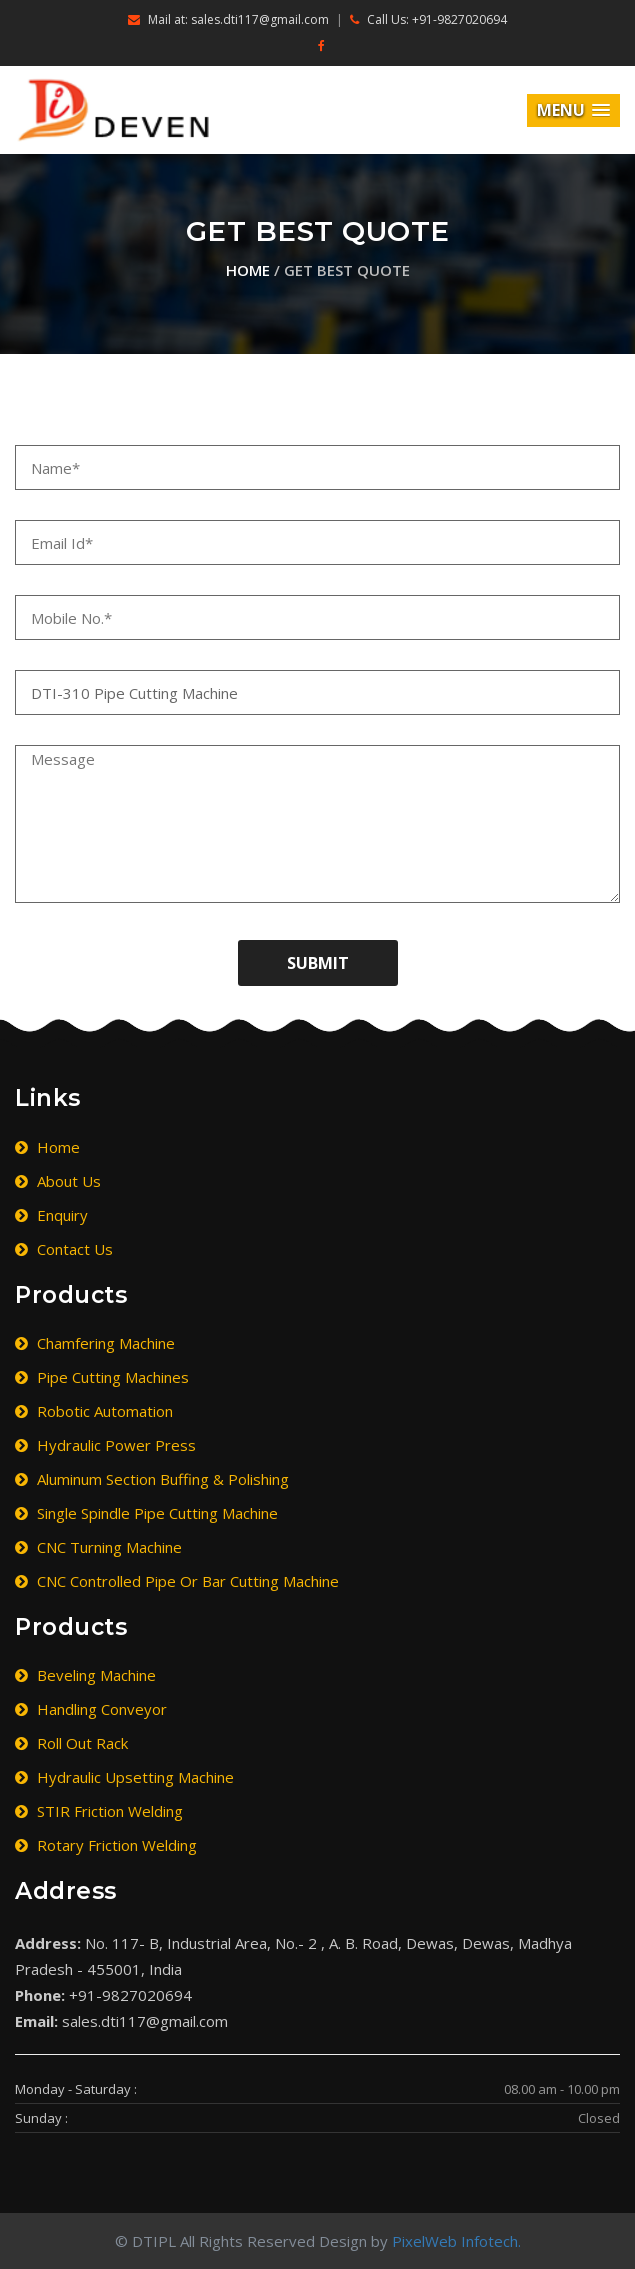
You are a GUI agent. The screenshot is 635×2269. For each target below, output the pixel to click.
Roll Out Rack (71, 1743)
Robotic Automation (94, 1411)
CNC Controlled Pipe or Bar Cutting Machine (177, 1581)
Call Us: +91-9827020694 (428, 19)
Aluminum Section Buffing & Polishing (152, 1479)
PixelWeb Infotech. (456, 2241)
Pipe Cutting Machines (102, 1377)
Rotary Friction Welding (106, 1845)
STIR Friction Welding (99, 1811)
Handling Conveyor (91, 1709)
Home (248, 270)
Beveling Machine (85, 1675)
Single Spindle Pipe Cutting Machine (146, 1513)
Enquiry (51, 1215)
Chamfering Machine (95, 1343)
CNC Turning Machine (98, 1547)
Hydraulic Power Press (105, 1445)
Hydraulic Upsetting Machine (124, 1777)
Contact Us (64, 1249)
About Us (58, 1181)
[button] (573, 110)
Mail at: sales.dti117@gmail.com (228, 19)
